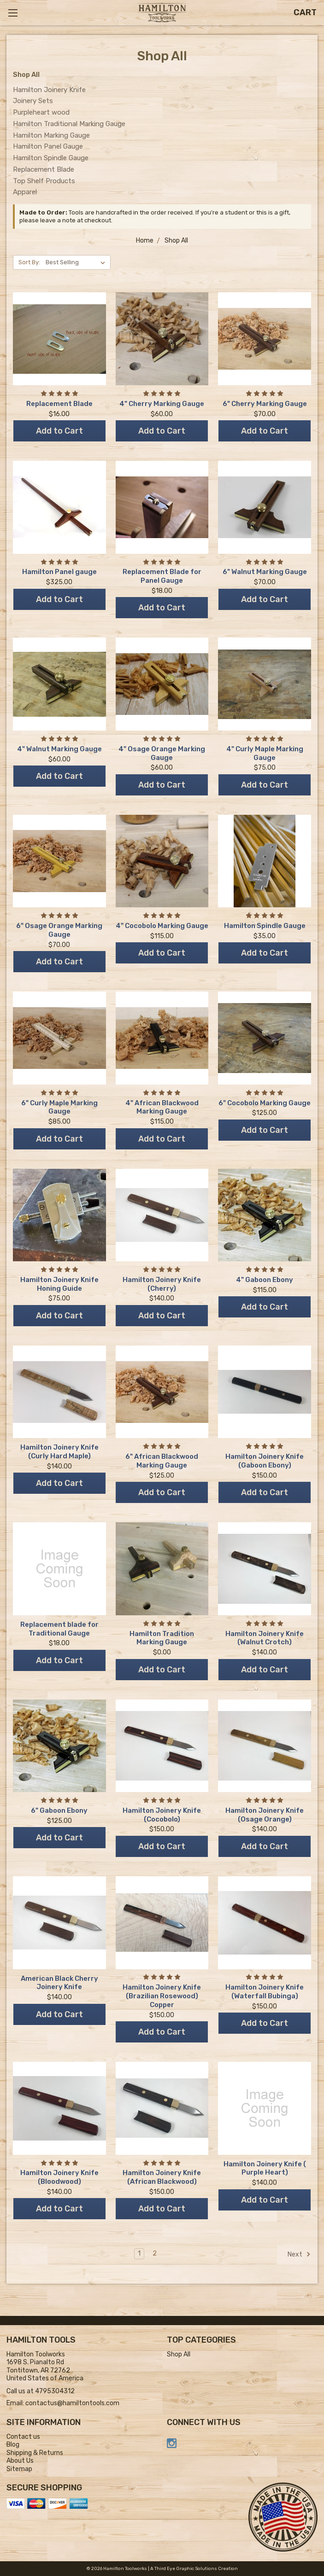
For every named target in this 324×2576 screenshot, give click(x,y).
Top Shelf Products (44, 181)
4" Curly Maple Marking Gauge (264, 753)
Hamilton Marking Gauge (51, 135)
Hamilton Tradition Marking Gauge (162, 1638)
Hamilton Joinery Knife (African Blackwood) (162, 2177)
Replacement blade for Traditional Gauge (59, 1628)
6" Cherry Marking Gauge (265, 404)
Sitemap (19, 2469)
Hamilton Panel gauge (59, 572)
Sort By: (29, 262)
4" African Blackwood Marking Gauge (162, 1107)
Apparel (25, 192)
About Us (20, 2461)
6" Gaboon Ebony (59, 1810)
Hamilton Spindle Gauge (50, 158)
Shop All (178, 2354)
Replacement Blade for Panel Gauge (162, 576)
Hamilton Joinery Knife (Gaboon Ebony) (264, 1460)
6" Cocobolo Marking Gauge (264, 1103)
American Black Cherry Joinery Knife (59, 1982)
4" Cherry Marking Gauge (161, 404)
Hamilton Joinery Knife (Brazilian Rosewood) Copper (162, 1996)
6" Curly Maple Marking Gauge (59, 1107)
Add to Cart (59, 431)
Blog (12, 2444)
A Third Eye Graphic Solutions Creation (194, 2568)
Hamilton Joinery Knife (49, 90)
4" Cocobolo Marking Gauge (162, 926)
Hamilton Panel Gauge (48, 146)
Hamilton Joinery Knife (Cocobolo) (162, 1814)
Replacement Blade (43, 169)
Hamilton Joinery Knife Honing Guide (59, 1284)
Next (299, 2254)
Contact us (23, 2437)
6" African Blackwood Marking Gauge (161, 1460)
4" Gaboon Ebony (264, 1280)
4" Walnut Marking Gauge (59, 749)
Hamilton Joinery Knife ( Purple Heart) (265, 2168)
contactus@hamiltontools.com (72, 2403)
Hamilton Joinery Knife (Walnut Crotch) (264, 1638)
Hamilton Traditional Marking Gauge (69, 124)
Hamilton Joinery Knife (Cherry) (162, 1284)
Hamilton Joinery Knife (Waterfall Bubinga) (264, 1991)
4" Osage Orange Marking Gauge (161, 753)
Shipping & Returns (34, 2453)
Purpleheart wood (41, 112)
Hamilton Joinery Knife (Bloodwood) (59, 2177)
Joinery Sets (33, 101)
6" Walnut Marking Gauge (265, 572)
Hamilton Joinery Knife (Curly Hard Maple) (59, 1451)
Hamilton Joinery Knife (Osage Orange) (264, 1814)
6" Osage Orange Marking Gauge (59, 930)
